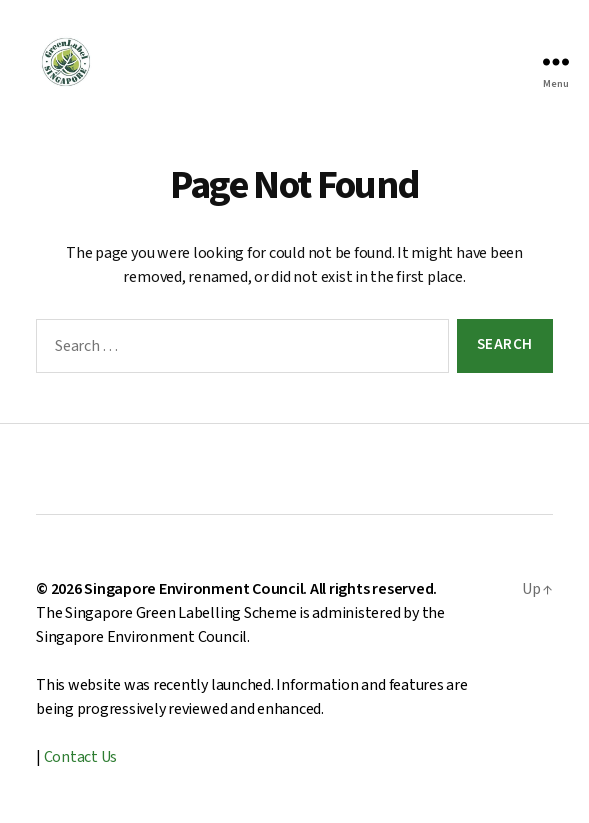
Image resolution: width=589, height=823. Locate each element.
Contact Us (81, 757)
